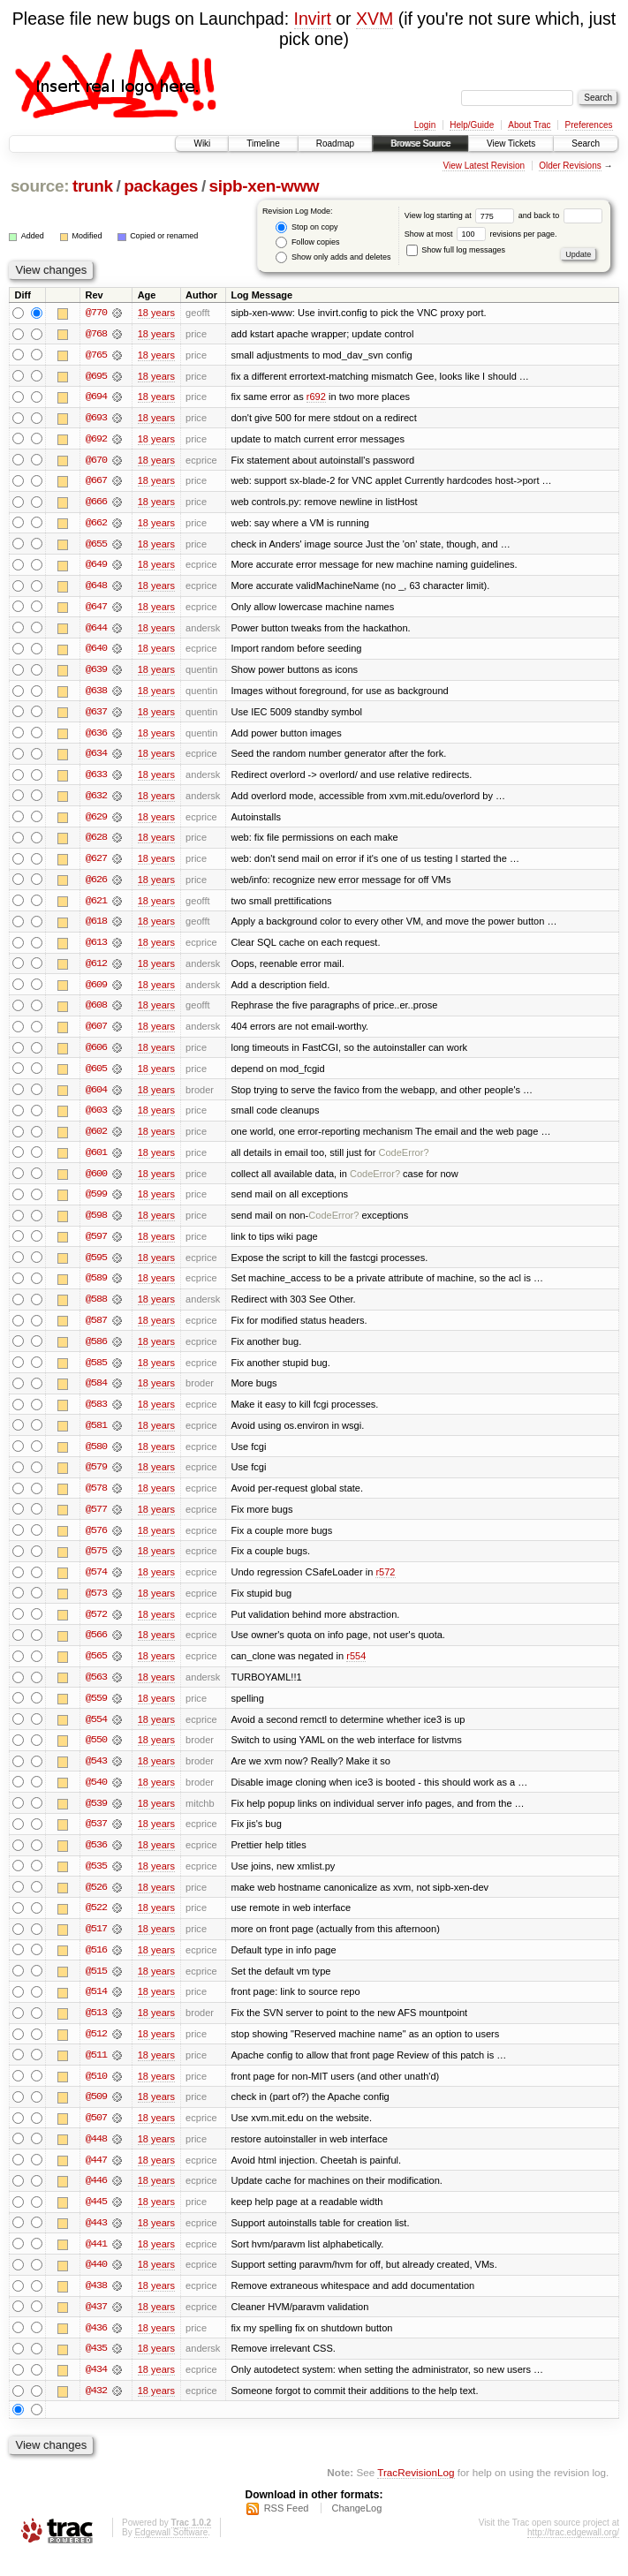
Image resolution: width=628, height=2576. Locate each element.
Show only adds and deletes (333, 257)
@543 (96, 1775)
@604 (96, 1097)
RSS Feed (286, 2528)
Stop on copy (306, 227)
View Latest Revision (484, 165)
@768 (96, 334)
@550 (96, 1754)
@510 (96, 2093)
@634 (96, 758)
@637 (96, 715)
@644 (96, 630)
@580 (96, 1457)
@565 (96, 1669)
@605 (96, 1076)
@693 (96, 419)
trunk (92, 186)
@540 (96, 1796)
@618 (96, 927)
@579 (96, 1478)
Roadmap (335, 143)
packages (161, 186)
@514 (96, 2008)
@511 (96, 2072)
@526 (96, 1902)
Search (585, 143)
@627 (96, 864)
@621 (96, 906)
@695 (96, 376)
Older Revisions (570, 165)
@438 (96, 2305)
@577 (96, 1521)
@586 (96, 1351)
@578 (96, 1499)
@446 (96, 2199)
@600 (96, 1182)
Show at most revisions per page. (481, 234)
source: (40, 186)
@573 (96, 1605)
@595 (96, 1266)
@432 (96, 2411)
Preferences (589, 125)
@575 (96, 1563)
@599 (96, 1203)
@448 (96, 2156)
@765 (96, 355)
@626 (96, 885)
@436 (96, 2347)
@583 (96, 1415)
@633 (96, 779)
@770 (96, 313)
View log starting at (461, 215)
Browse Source (420, 143)
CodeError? (403, 1160)
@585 (96, 1372)
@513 (96, 2029)
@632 (96, 800)
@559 (96, 1711)
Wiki (201, 143)
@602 (96, 1139)
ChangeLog (356, 2528)
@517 (96, 1945)
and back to (560, 215)
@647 (96, 609)
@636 (96, 736)
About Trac (529, 125)
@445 (96, 2220)
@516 (96, 1966)
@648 (96, 588)
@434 (96, 2390)
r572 (385, 1584)
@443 (96, 2241)
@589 (96, 1287)
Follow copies (307, 242)
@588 (96, 1309)
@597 (96, 1245)
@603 (96, 1118)
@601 (96, 1160)
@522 (96, 1923)
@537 (96, 1839)
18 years (156, 312)
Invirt (312, 18)
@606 (96, 1054)
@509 (96, 2114)
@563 (96, 1690)
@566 (96, 1648)
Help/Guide (472, 125)
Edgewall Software (171, 2552)
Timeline (262, 143)
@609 (96, 991)
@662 (96, 524)
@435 (96, 2368)
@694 (96, 397)
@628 (96, 842)
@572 (96, 1627)
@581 (96, 1436)
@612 (96, 970)
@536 (96, 1860)
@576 (96, 1542)
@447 (96, 2178)
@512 (96, 2050)
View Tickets (511, 143)
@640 (96, 652)
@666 (96, 503)
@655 (96, 546)
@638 (96, 694)
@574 (96, 1584)
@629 (96, 821)
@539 (96, 1817)
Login (424, 125)
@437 (96, 2326)
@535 (96, 1881)
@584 (96, 1393)
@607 (96, 1033)
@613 (96, 948)
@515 (96, 1987)
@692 (96, 440)
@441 (96, 2262)
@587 (96, 1330)
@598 (96, 1224)
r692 (316, 397)
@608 (96, 1012)
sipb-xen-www (264, 186)
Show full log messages (455, 250)
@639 (96, 673)
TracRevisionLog (415, 2492)
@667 (96, 482)
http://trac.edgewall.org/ (573, 2552)
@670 (96, 461)
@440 (96, 2284)
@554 (96, 1733)
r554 (356, 1669)
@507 (96, 2135)
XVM (374, 18)
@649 (96, 567)
